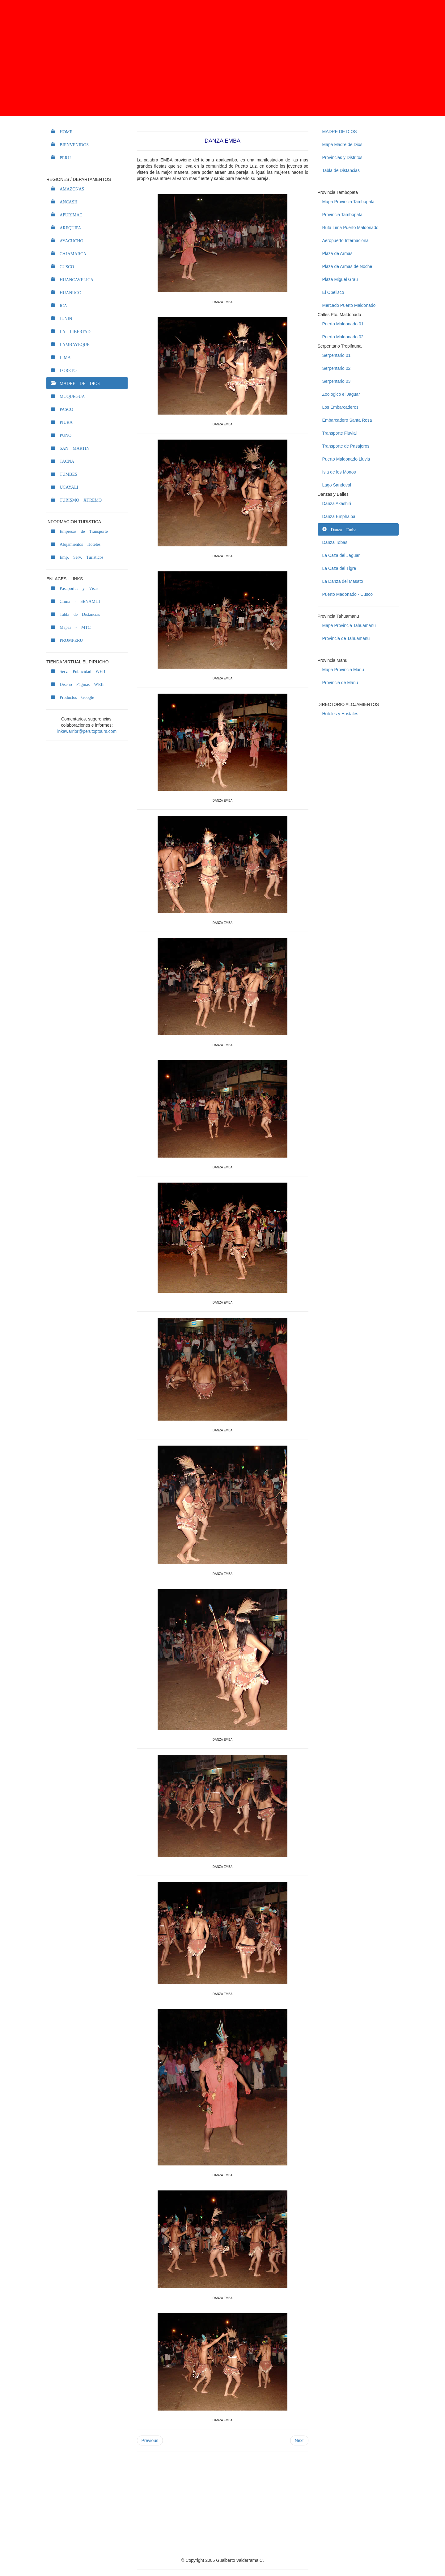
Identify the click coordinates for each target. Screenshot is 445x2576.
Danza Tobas (334, 542)
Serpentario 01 (336, 355)
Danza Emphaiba (338, 516)
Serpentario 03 (336, 381)
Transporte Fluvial (339, 433)
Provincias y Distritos (342, 157)
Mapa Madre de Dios (342, 144)
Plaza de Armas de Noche (347, 266)
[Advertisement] (222, 58)
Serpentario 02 (336, 368)
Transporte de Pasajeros (346, 446)
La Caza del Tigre (339, 568)
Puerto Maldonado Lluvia (346, 459)
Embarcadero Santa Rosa (347, 420)
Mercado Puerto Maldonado (349, 305)
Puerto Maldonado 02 (343, 336)
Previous (150, 2440)
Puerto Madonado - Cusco (347, 594)
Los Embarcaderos (340, 407)
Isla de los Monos (339, 472)
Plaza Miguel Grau (340, 279)
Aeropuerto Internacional (346, 240)
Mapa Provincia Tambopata (348, 201)
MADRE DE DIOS (339, 131)
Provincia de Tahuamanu (346, 638)
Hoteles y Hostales (340, 713)
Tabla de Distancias (341, 170)
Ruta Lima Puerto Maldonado (350, 227)
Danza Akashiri (336, 503)
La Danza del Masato (342, 581)
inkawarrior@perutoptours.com (87, 731)
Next (299, 2440)
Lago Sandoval (336, 484)
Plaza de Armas (337, 253)
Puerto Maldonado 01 (343, 323)
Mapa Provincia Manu (343, 669)
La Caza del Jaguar (341, 555)
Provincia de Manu (340, 682)
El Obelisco (333, 292)
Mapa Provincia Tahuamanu (349, 625)
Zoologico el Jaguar (341, 394)
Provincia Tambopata (342, 214)
